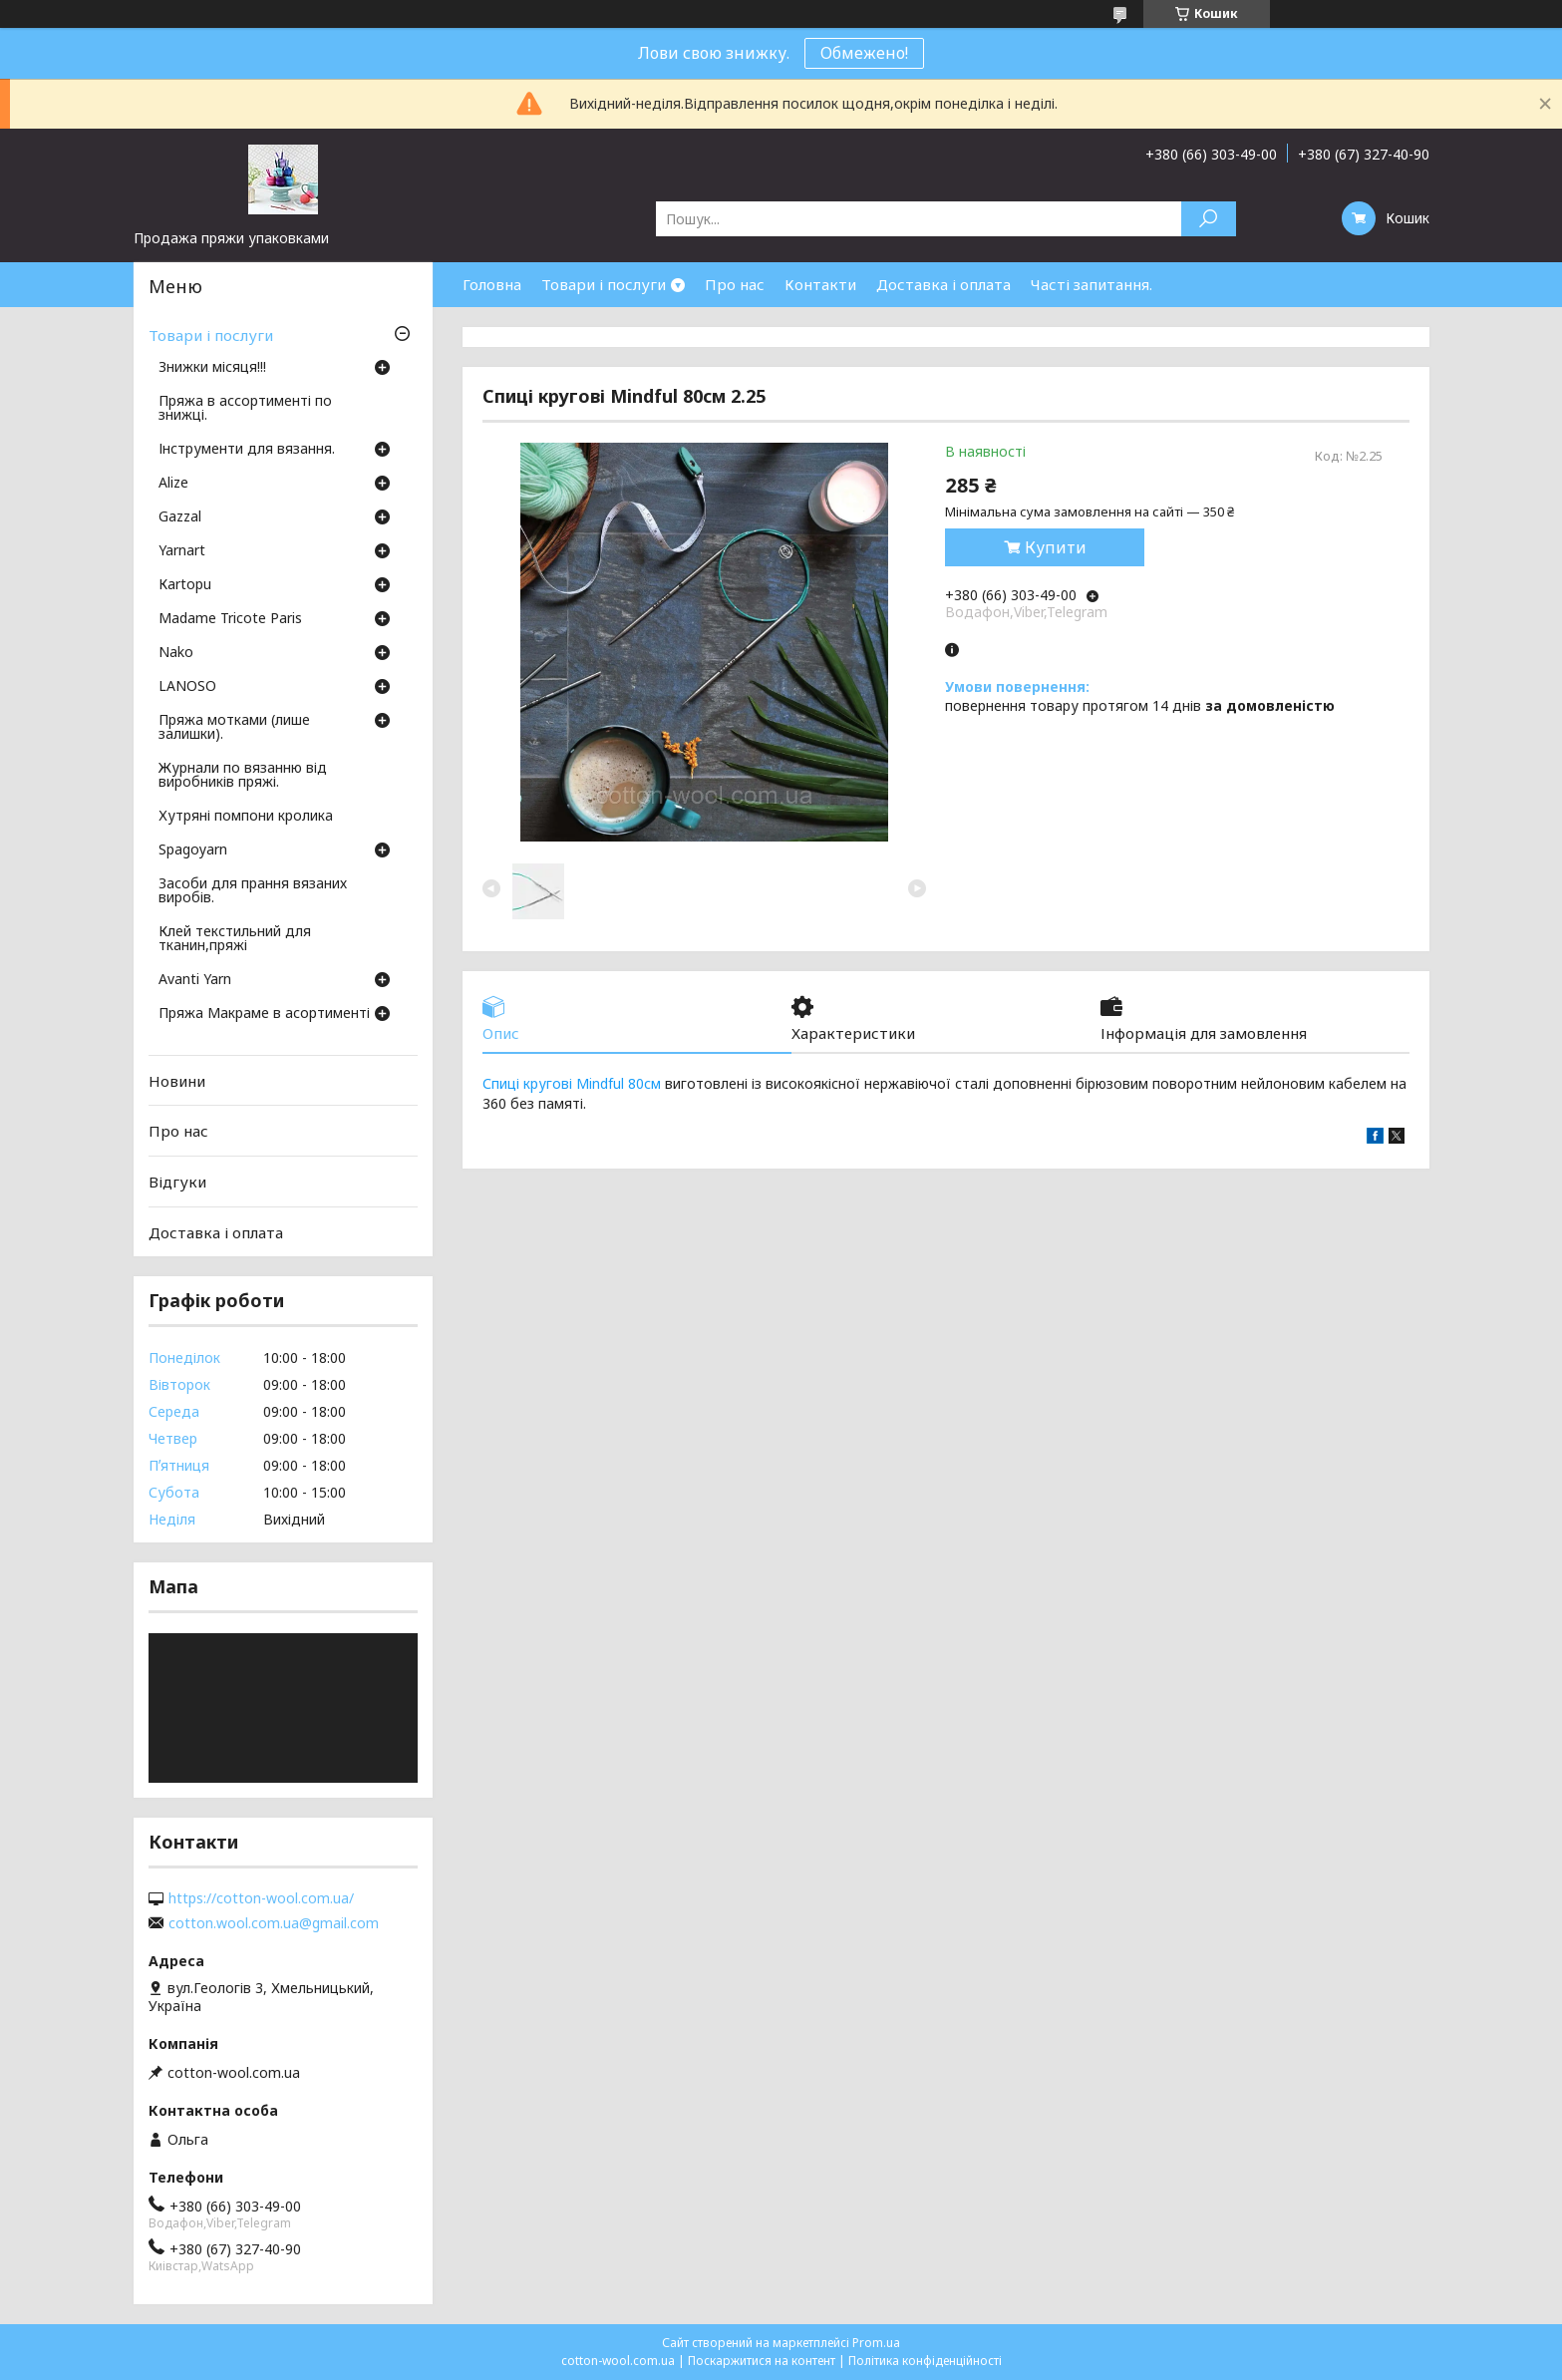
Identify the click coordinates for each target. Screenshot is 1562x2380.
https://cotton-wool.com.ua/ (261, 1898)
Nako (175, 653)
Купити (1056, 547)
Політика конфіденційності (925, 2360)
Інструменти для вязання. (246, 450)
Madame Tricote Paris (230, 619)
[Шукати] (1208, 218)
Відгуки (177, 1181)
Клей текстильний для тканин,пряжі (234, 939)
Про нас (735, 284)
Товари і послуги (603, 284)
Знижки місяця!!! (212, 368)
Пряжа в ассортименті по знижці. (245, 409)
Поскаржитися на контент (761, 2360)
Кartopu (184, 585)
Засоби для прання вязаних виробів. (252, 891)
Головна (492, 284)
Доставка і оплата (943, 284)
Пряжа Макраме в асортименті (264, 1014)
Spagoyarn (192, 850)
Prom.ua (876, 2342)
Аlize (173, 484)
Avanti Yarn (194, 980)
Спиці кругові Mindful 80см (571, 1083)
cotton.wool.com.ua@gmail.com (273, 1923)
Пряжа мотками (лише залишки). (234, 728)
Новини (177, 1081)
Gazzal (179, 517)
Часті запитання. (1091, 284)
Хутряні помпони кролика (245, 817)
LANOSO (187, 687)
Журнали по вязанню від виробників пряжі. (242, 776)
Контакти (820, 284)
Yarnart (181, 551)
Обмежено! (864, 53)
